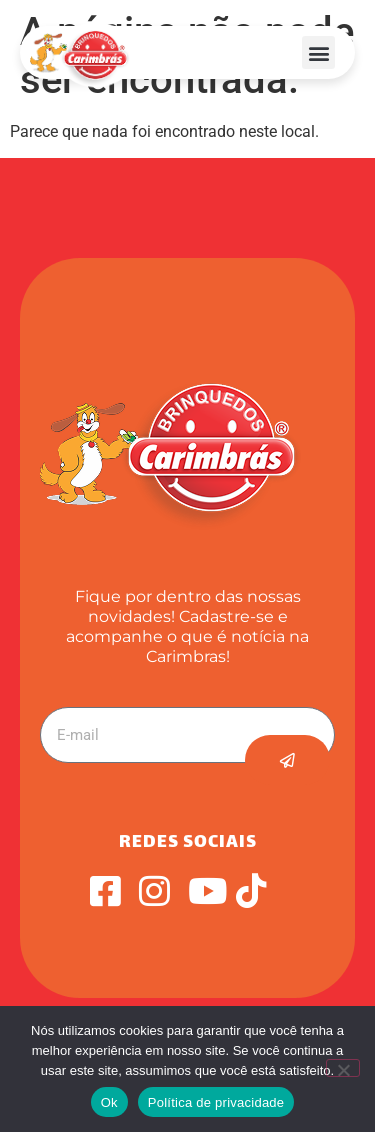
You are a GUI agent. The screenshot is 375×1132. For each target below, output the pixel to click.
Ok (109, 1102)
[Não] (343, 1068)
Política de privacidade (216, 1102)
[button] (318, 52)
